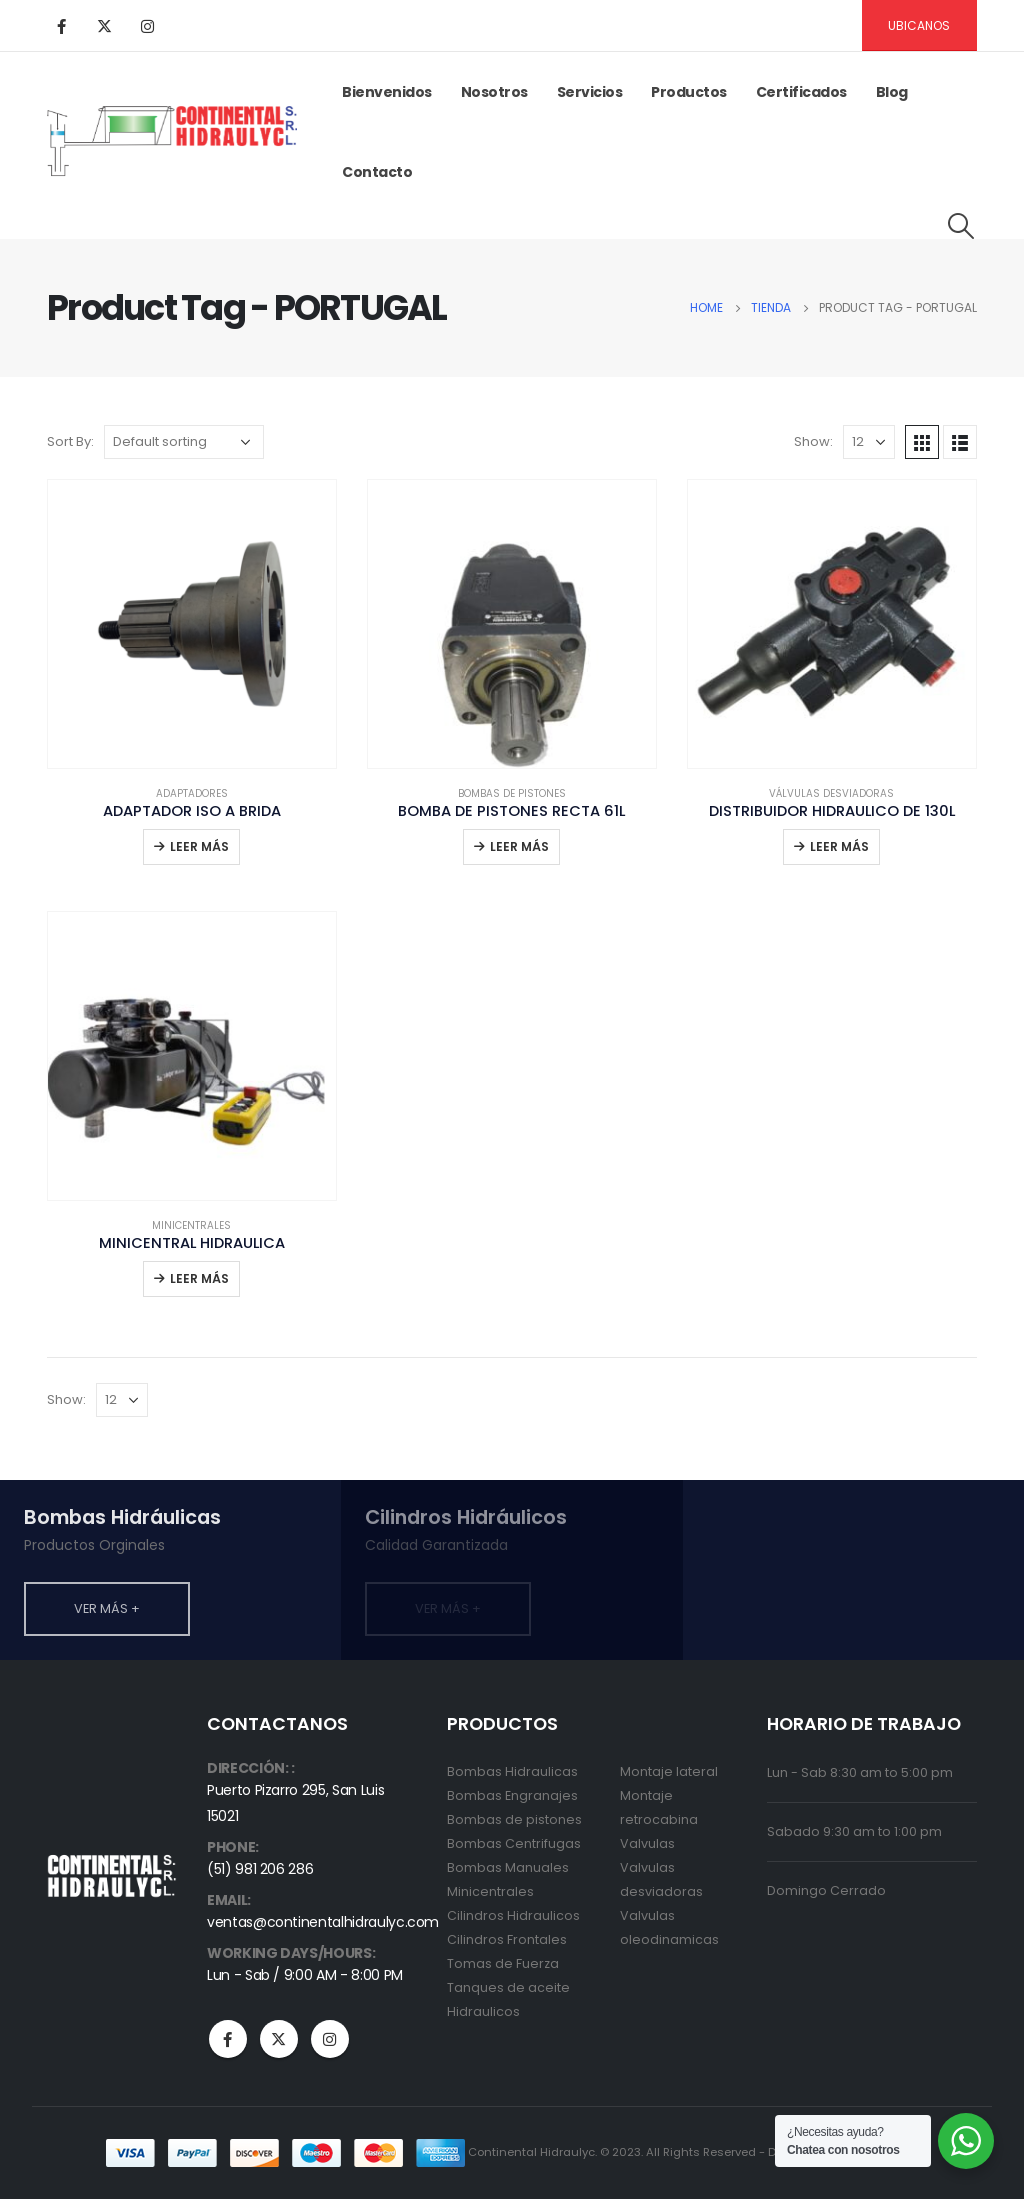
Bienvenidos (387, 92)
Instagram (330, 2039)
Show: (813, 441)
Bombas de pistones (512, 793)
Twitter (279, 2039)
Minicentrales (191, 1225)
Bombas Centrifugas (514, 1843)
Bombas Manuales (508, 1867)
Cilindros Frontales (507, 1939)
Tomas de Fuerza (503, 1963)
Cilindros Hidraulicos (513, 1915)
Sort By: (70, 441)
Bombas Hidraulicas (512, 1771)
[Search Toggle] (961, 226)
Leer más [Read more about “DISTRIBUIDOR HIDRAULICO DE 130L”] (839, 846)
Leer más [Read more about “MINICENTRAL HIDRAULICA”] (199, 1278)
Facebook (228, 2039)
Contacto (377, 172)
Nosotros (494, 92)
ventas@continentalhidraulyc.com (323, 1922)
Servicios (590, 92)
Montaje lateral (669, 1771)
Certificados (801, 92)
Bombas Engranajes (512, 1795)
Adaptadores (192, 793)
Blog (892, 92)
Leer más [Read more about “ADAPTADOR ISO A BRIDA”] (199, 846)
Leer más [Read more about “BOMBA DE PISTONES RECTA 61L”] (519, 846)
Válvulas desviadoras (831, 793)
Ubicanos (919, 25)
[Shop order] (184, 442)
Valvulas (647, 1843)
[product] (192, 624)
